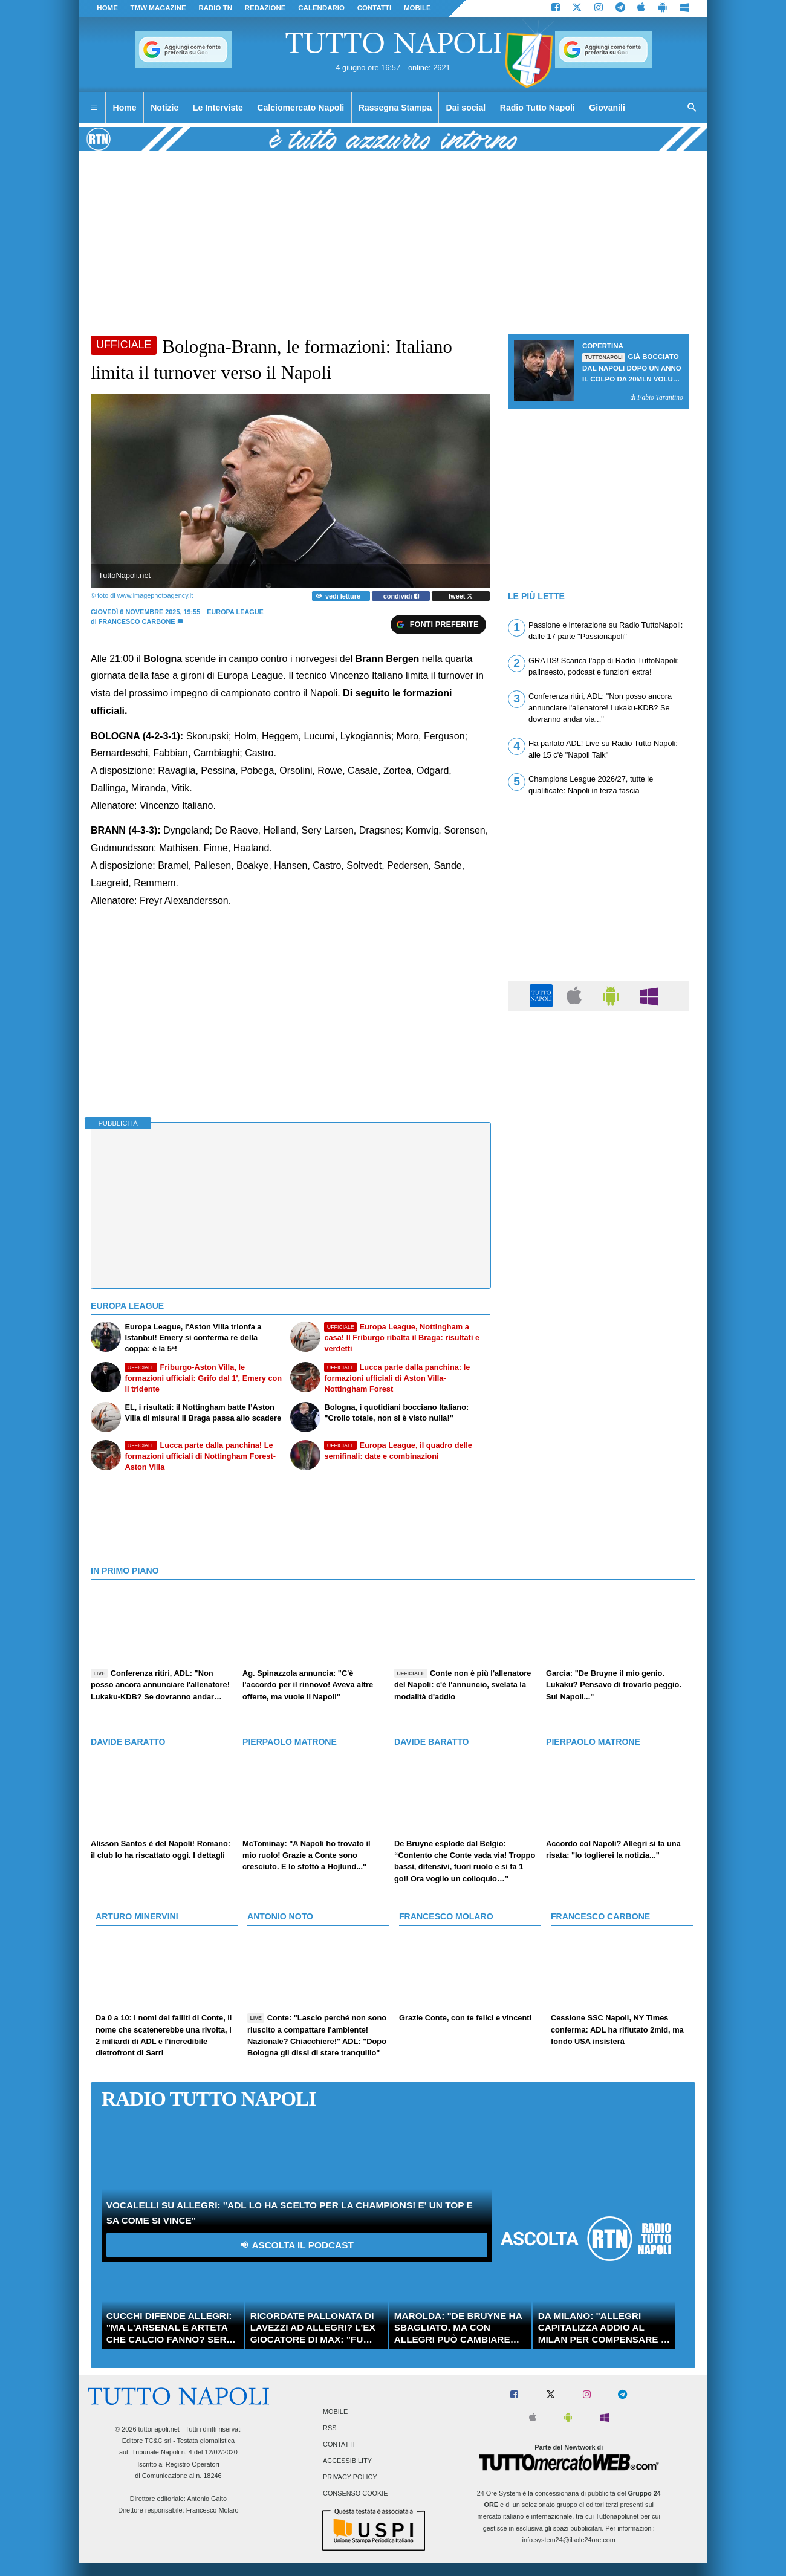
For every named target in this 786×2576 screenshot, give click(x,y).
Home (107, 7)
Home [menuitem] (125, 107)
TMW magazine (158, 7)
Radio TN (215, 7)
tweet (461, 596)
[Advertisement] (598, 1102)
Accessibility (347, 2461)
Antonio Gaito (207, 2498)
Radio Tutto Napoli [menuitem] (537, 107)
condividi (401, 596)
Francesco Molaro (212, 2510)
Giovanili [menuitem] (607, 107)
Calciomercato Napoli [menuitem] (300, 107)
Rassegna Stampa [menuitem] (395, 107)
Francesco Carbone (137, 621)
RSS (329, 2428)
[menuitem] (94, 108)
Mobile (335, 2411)
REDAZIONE (265, 7)
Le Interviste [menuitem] (218, 107)
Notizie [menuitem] (164, 107)
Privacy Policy (350, 2477)
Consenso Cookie (355, 2493)
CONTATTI (374, 7)
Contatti (339, 2444)
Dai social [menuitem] (466, 107)
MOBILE (417, 7)
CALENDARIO (321, 7)
